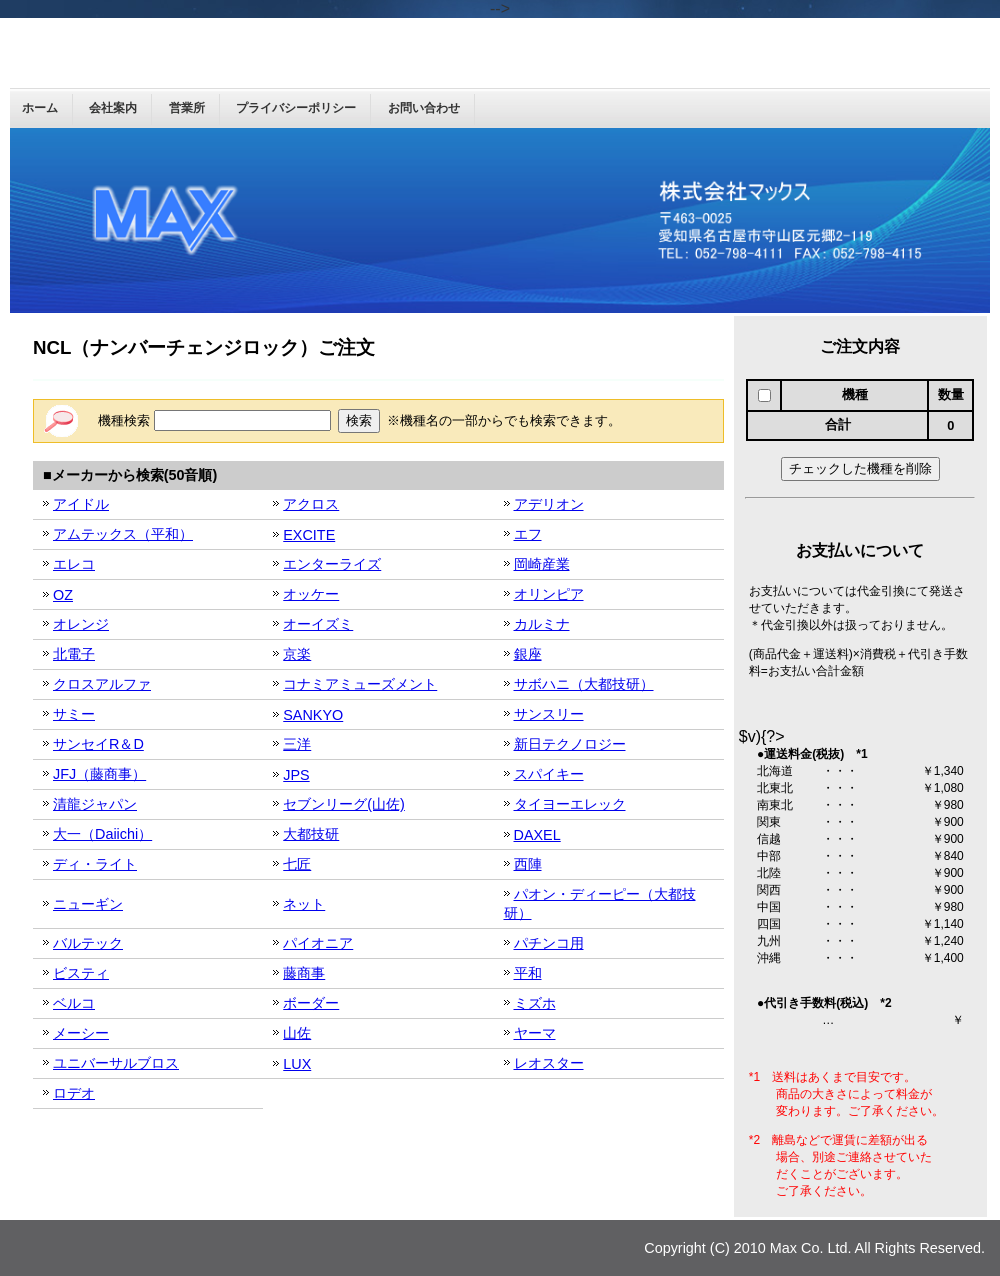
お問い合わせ (424, 108)
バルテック (88, 943)
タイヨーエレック (570, 804)
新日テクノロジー (570, 744)
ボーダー (311, 1003)
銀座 (528, 654)
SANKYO (313, 715)
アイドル (81, 504)
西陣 (528, 864)
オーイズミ (318, 624)
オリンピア (549, 594)
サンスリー (549, 714)
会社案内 (113, 108)
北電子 (74, 654)
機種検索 (214, 420)
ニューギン (88, 904)
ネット (304, 904)
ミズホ (535, 1003)
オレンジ (81, 624)
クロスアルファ (102, 684)
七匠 (297, 864)
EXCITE (309, 535)
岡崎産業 (542, 564)
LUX (297, 1064)
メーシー (81, 1033)
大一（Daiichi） (102, 834)
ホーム (40, 108)
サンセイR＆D (98, 744)
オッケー (311, 594)
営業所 (187, 108)
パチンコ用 (549, 943)
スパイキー (549, 774)
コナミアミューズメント (360, 684)
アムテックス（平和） (123, 534)
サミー (74, 714)
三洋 (297, 744)
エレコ (74, 564)
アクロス (311, 504)
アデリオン (549, 504)
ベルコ (74, 1003)
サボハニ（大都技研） (584, 684)
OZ (63, 595)
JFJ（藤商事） (99, 774)
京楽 (297, 654)
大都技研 (311, 834)
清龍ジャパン (95, 804)
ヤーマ (535, 1033)
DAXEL (537, 835)
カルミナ (542, 624)
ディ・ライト (95, 864)
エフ (528, 534)
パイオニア (318, 943)
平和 (528, 973)
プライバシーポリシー (296, 108)
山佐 (297, 1033)
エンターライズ (332, 564)
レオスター (549, 1063)
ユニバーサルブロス (116, 1063)
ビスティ (81, 973)
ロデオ (74, 1093)
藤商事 (304, 973)
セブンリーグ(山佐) (344, 804)
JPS (296, 775)
